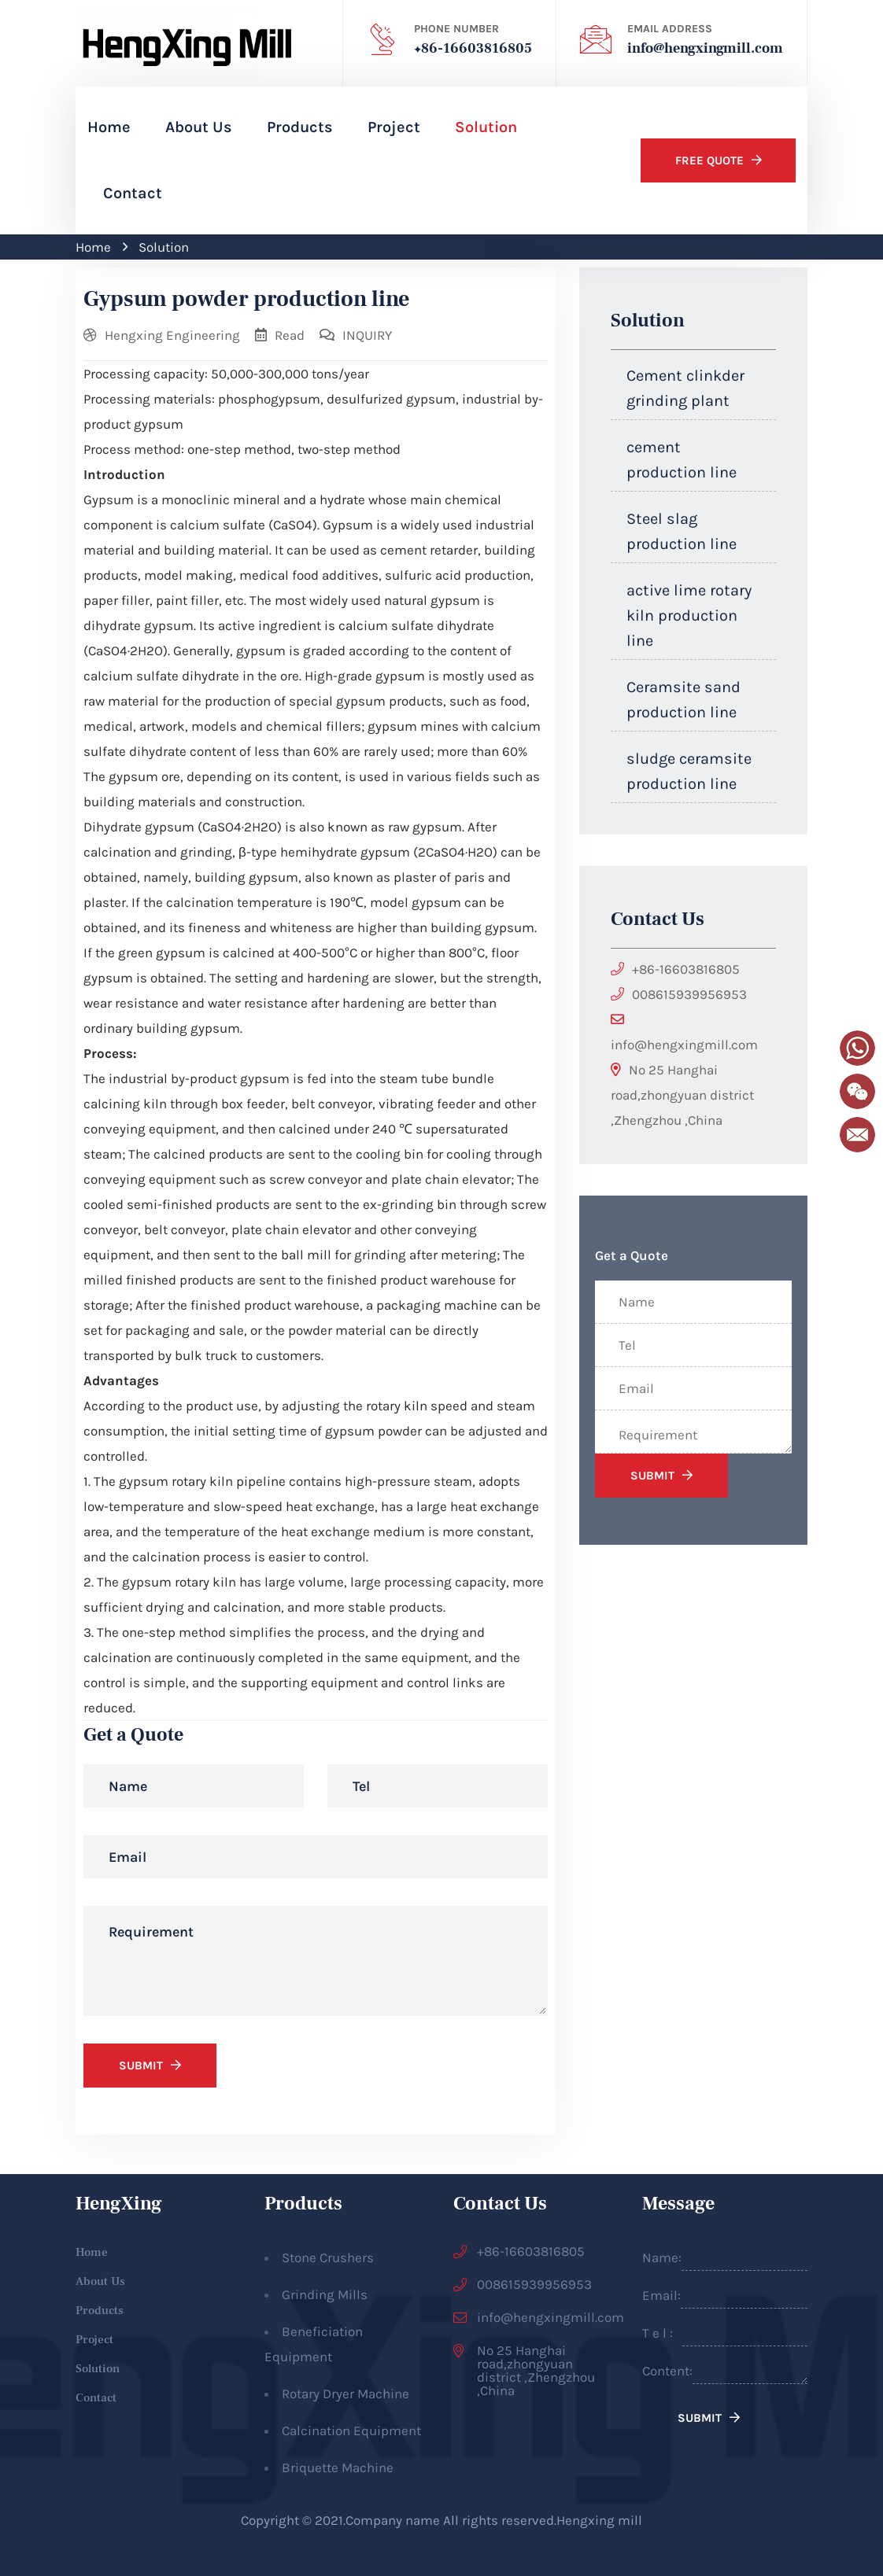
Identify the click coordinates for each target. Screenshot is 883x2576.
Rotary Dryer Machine (345, 2393)
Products (300, 127)
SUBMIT (141, 2065)
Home (109, 127)
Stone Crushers (328, 2257)
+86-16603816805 (473, 48)
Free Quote (708, 160)
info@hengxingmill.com (705, 48)
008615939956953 (689, 994)
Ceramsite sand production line (683, 699)
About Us (198, 127)
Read (290, 335)
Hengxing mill (599, 2520)
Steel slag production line (681, 531)
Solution (486, 127)
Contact (132, 193)
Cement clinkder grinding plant (685, 388)
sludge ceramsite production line (689, 771)
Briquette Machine (337, 2467)
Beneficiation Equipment (313, 2344)
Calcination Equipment (351, 2430)
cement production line (681, 459)
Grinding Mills (325, 2294)
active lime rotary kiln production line (689, 615)
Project (394, 127)
